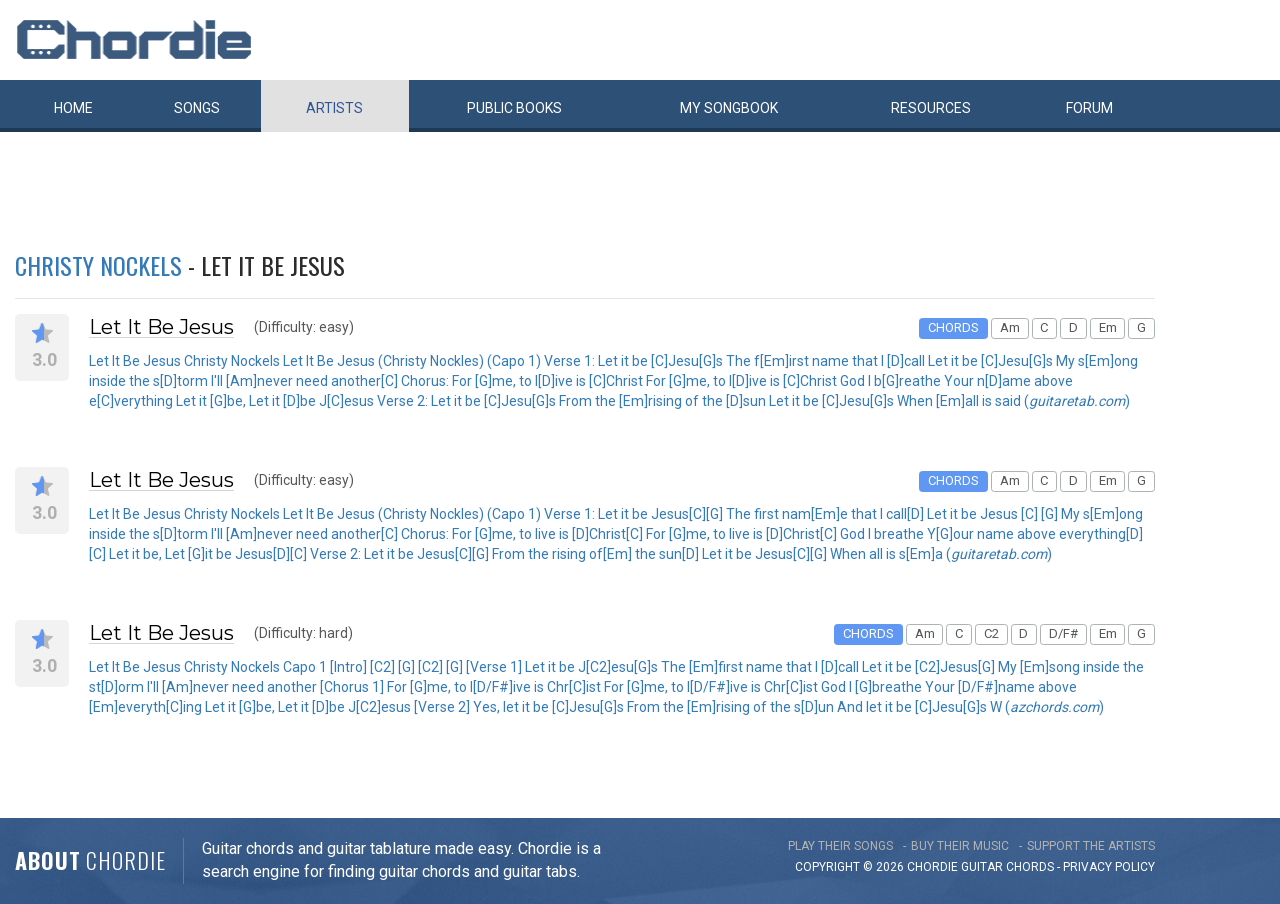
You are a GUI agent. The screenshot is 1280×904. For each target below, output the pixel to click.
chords (1030, 867)
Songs (197, 108)
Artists (334, 108)
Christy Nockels (98, 265)
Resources (931, 108)
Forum (1089, 108)
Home (73, 108)
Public (514, 108)
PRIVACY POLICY (1109, 867)
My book (729, 108)
